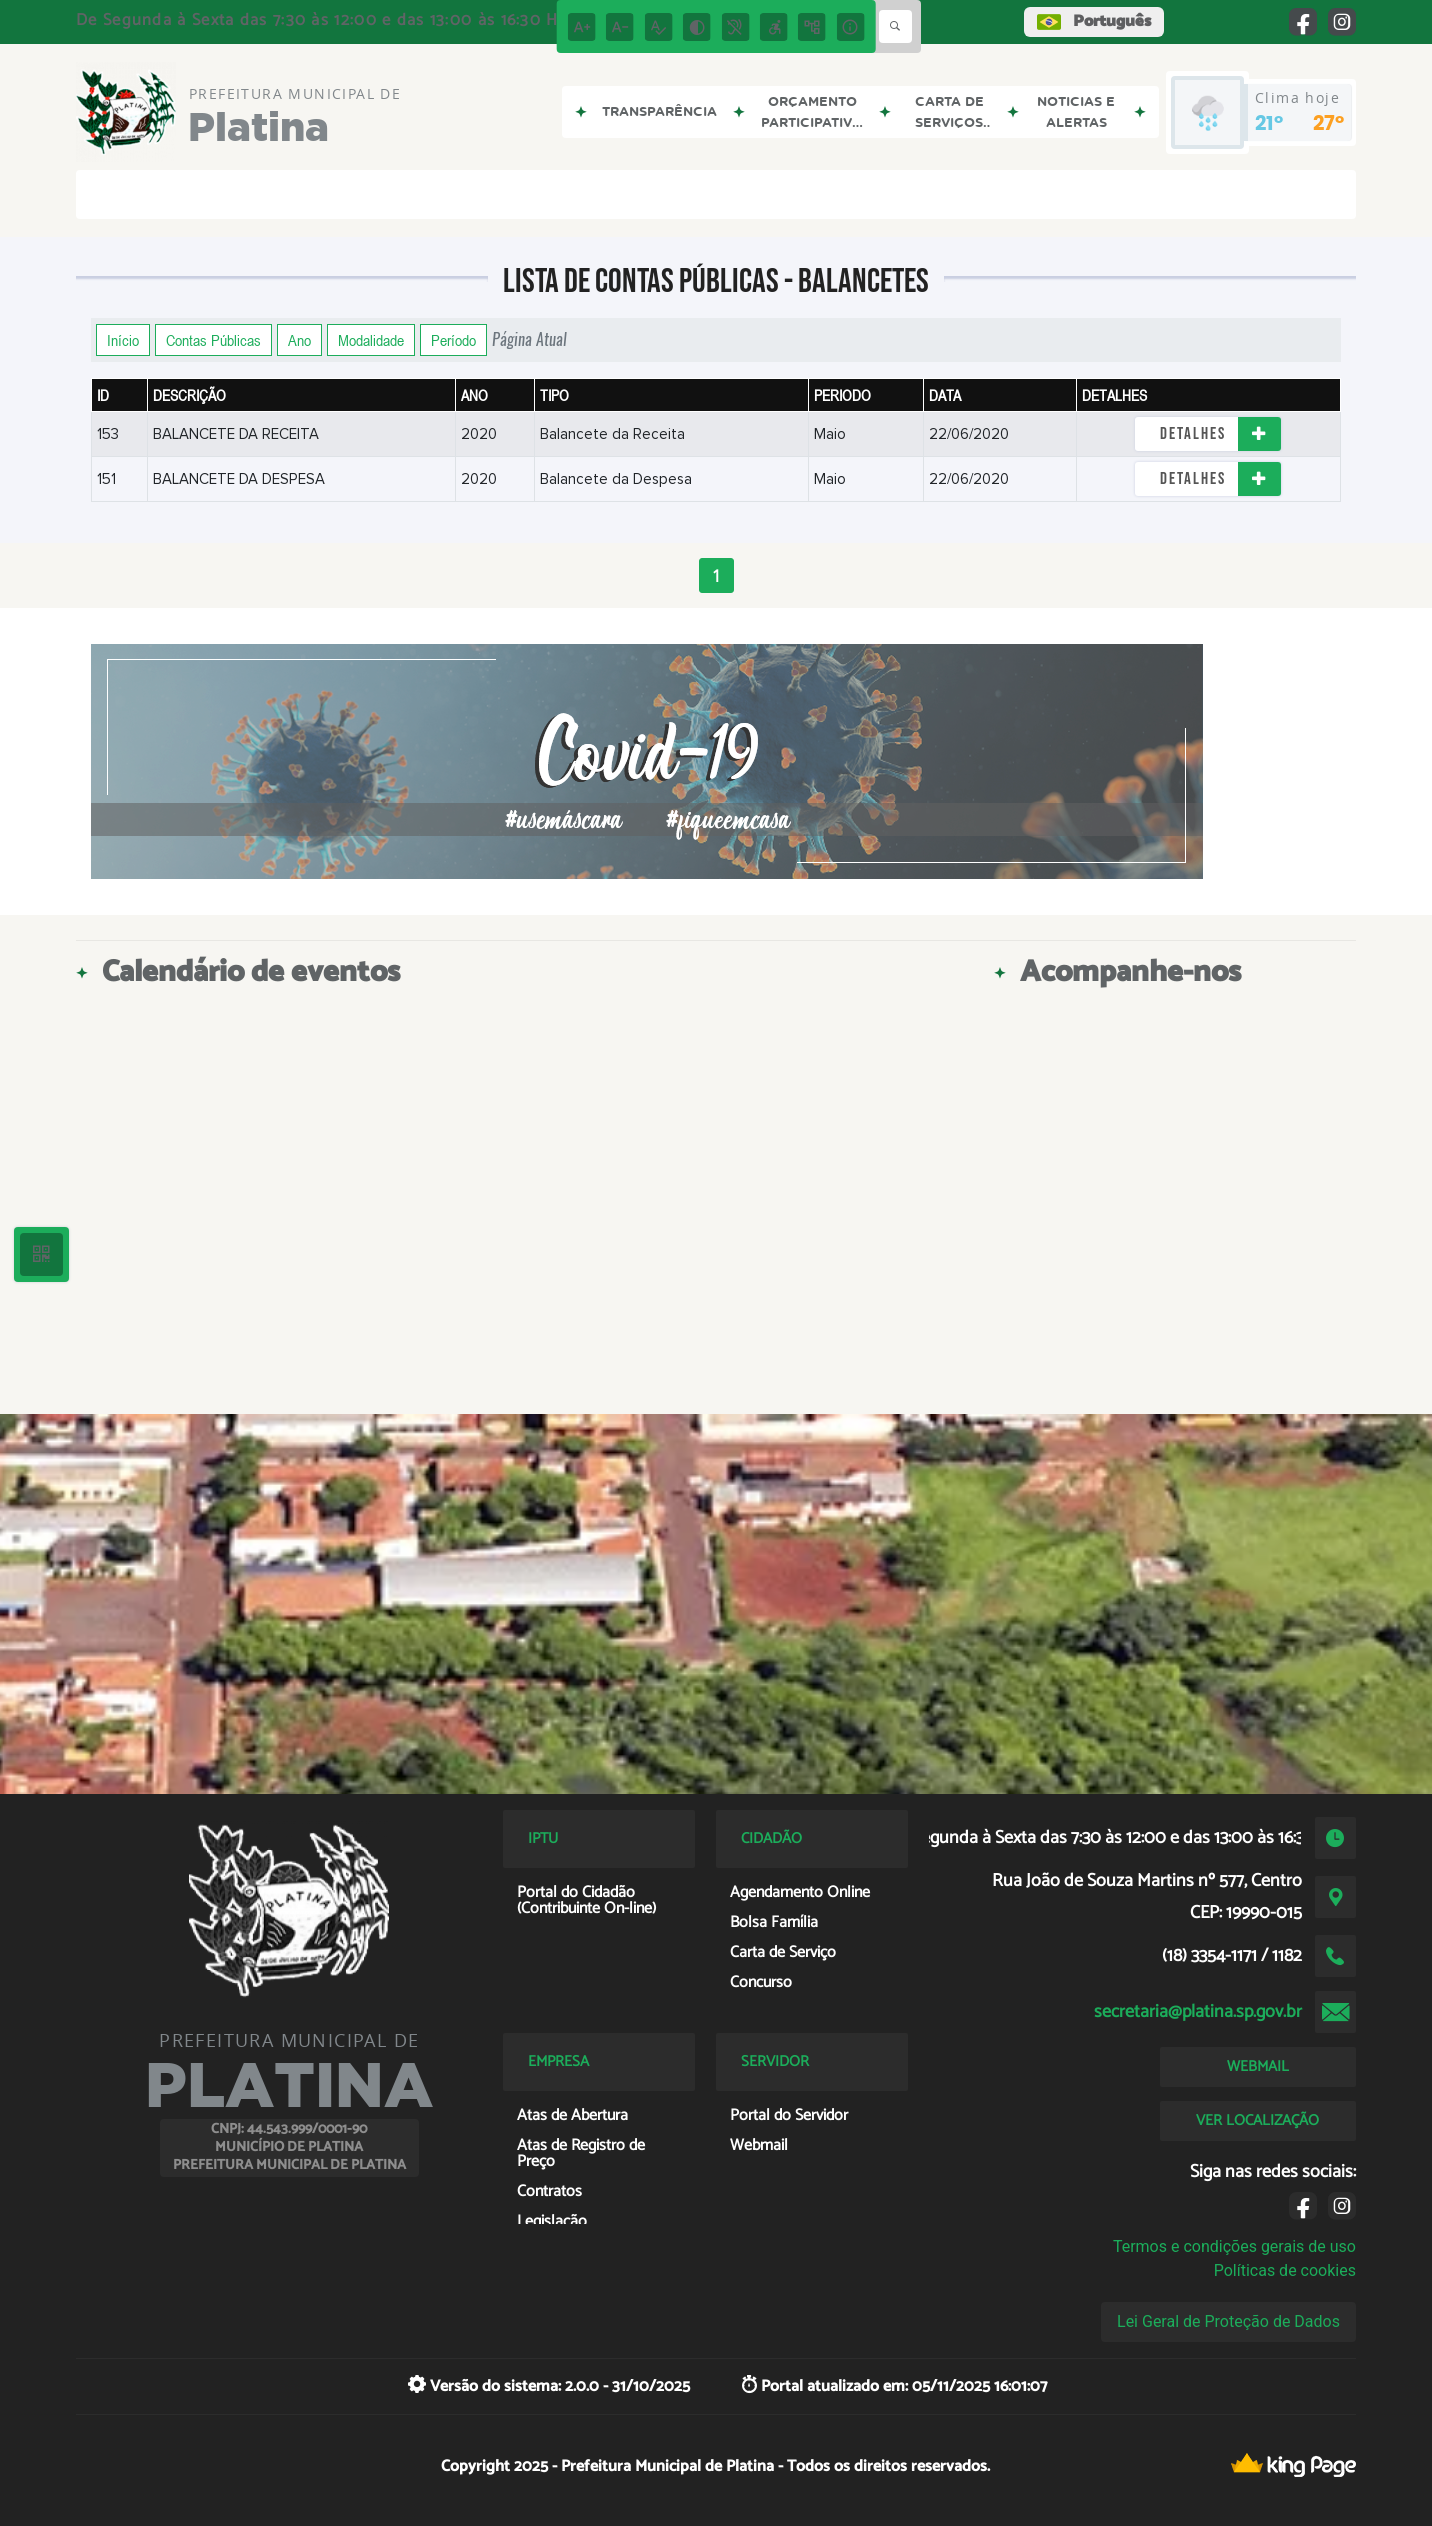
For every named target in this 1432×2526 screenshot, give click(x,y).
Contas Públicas (213, 340)
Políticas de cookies (1285, 2270)
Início (123, 340)
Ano (299, 340)
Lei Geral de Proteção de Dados (1228, 2321)
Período (453, 340)
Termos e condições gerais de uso (1234, 2246)
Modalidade (371, 340)
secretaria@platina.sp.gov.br (1198, 2012)
